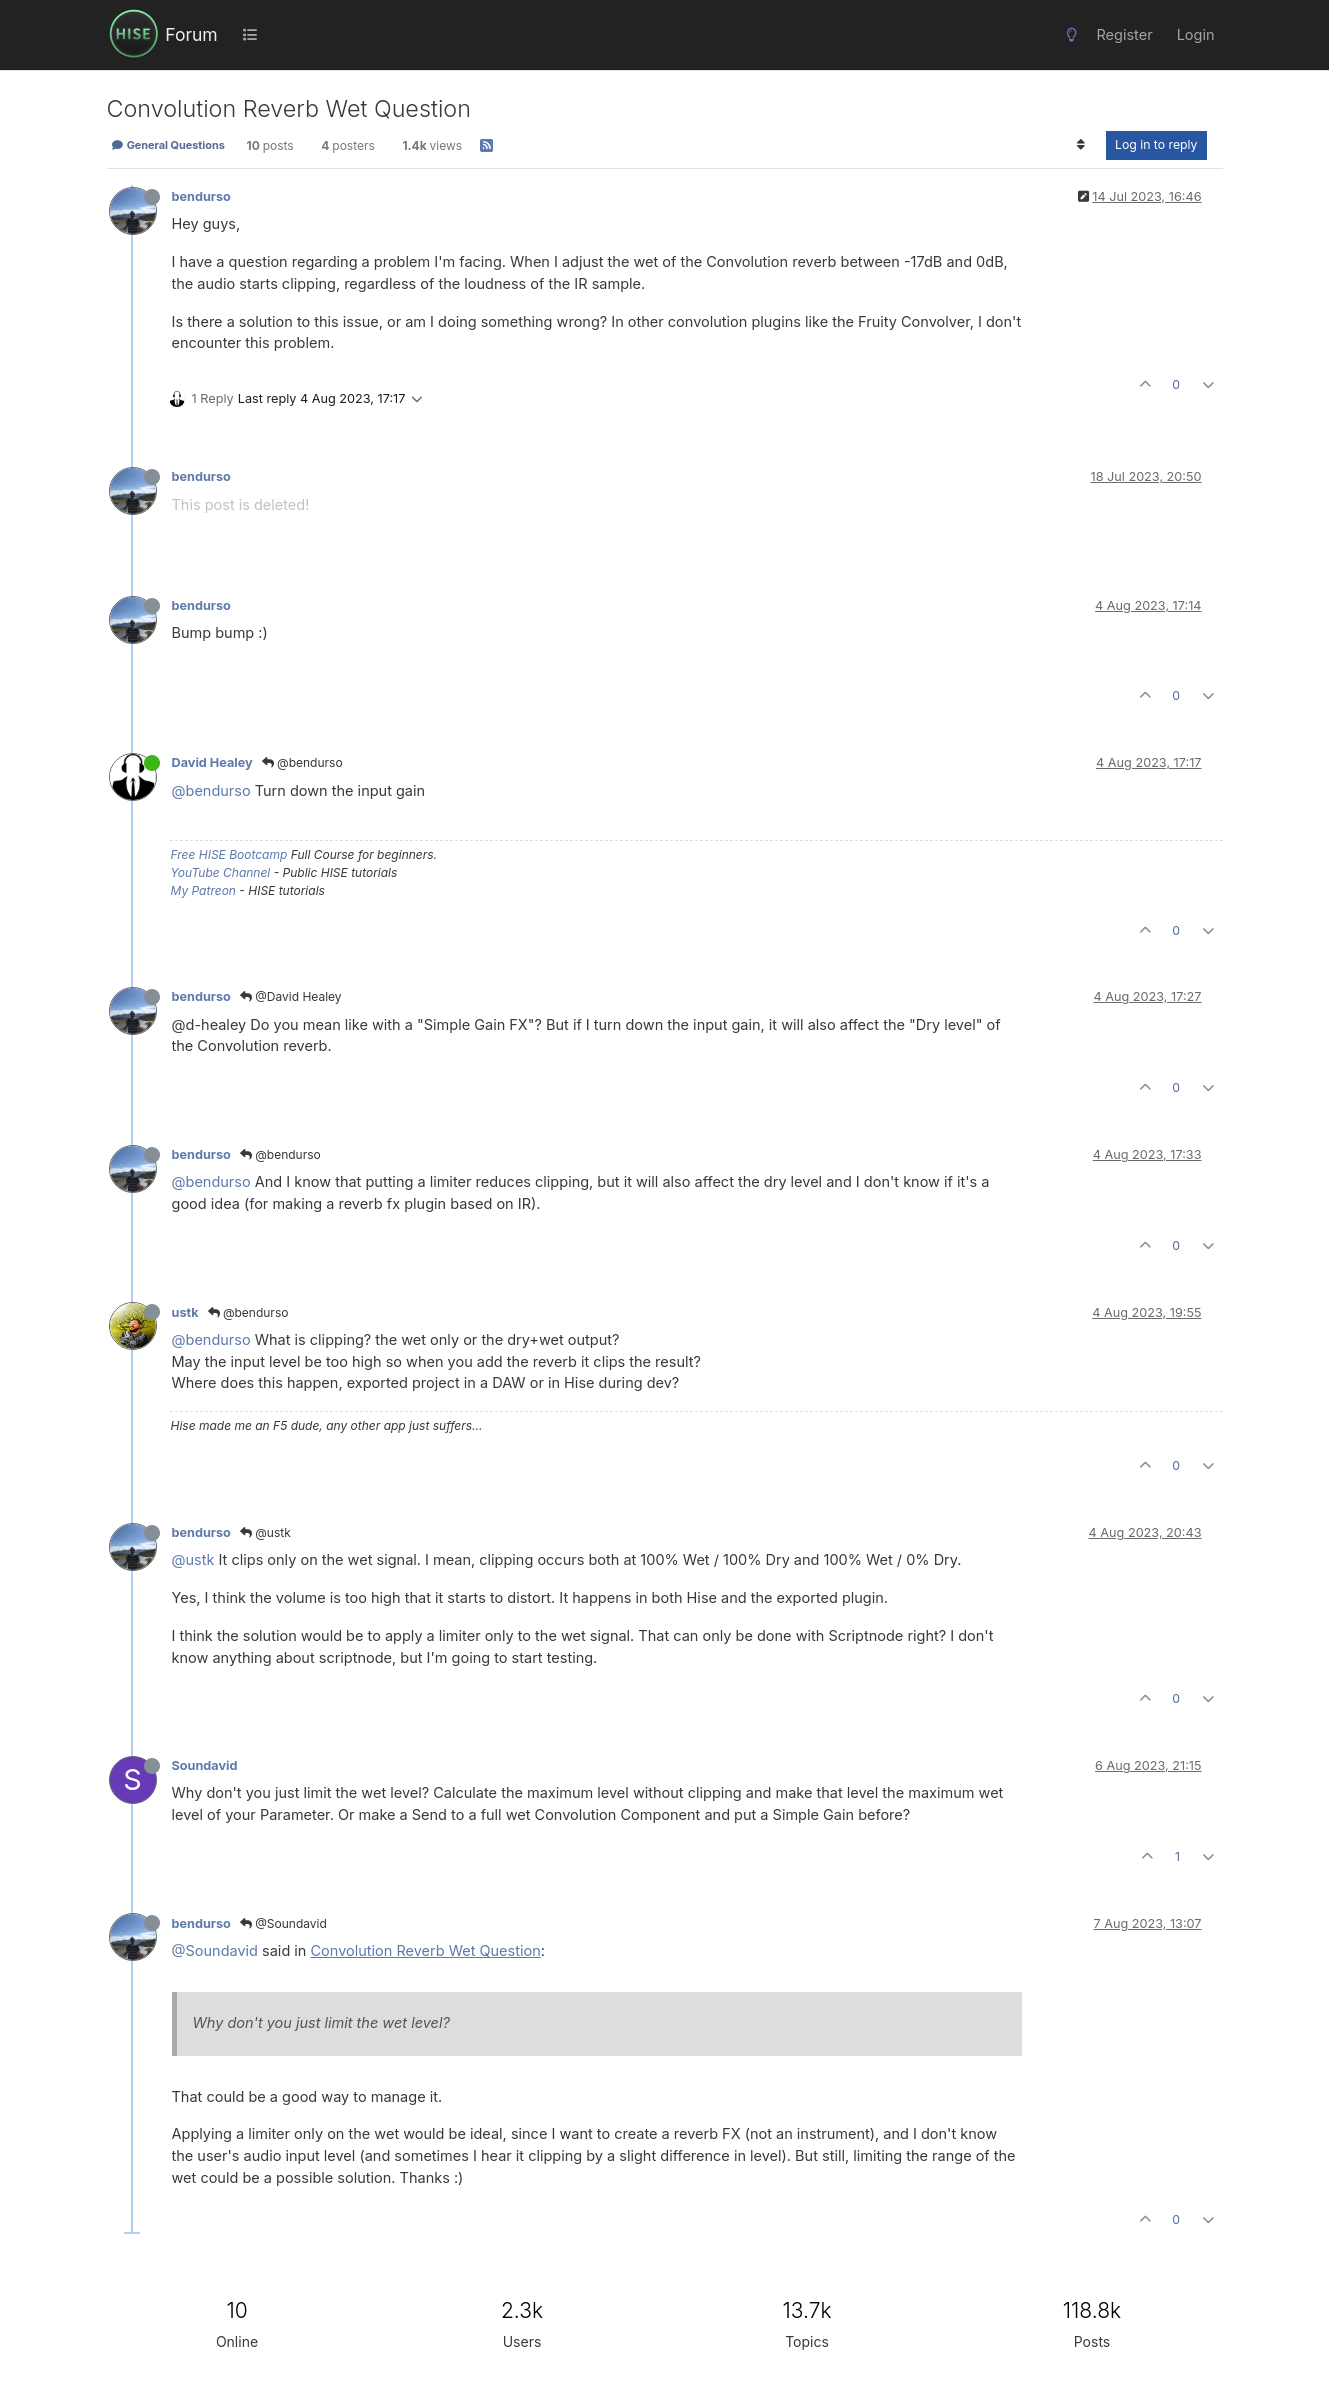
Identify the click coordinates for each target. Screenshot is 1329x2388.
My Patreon (203, 890)
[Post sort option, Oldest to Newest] (1081, 145)
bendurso (201, 196)
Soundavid (205, 1765)
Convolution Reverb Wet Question (426, 1950)
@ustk (265, 1532)
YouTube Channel (221, 872)
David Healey (212, 762)
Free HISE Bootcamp (229, 854)
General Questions (168, 145)
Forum (191, 34)
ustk (185, 1312)
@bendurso (302, 762)
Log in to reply (1156, 144)
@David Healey (291, 996)
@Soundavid (283, 1923)
